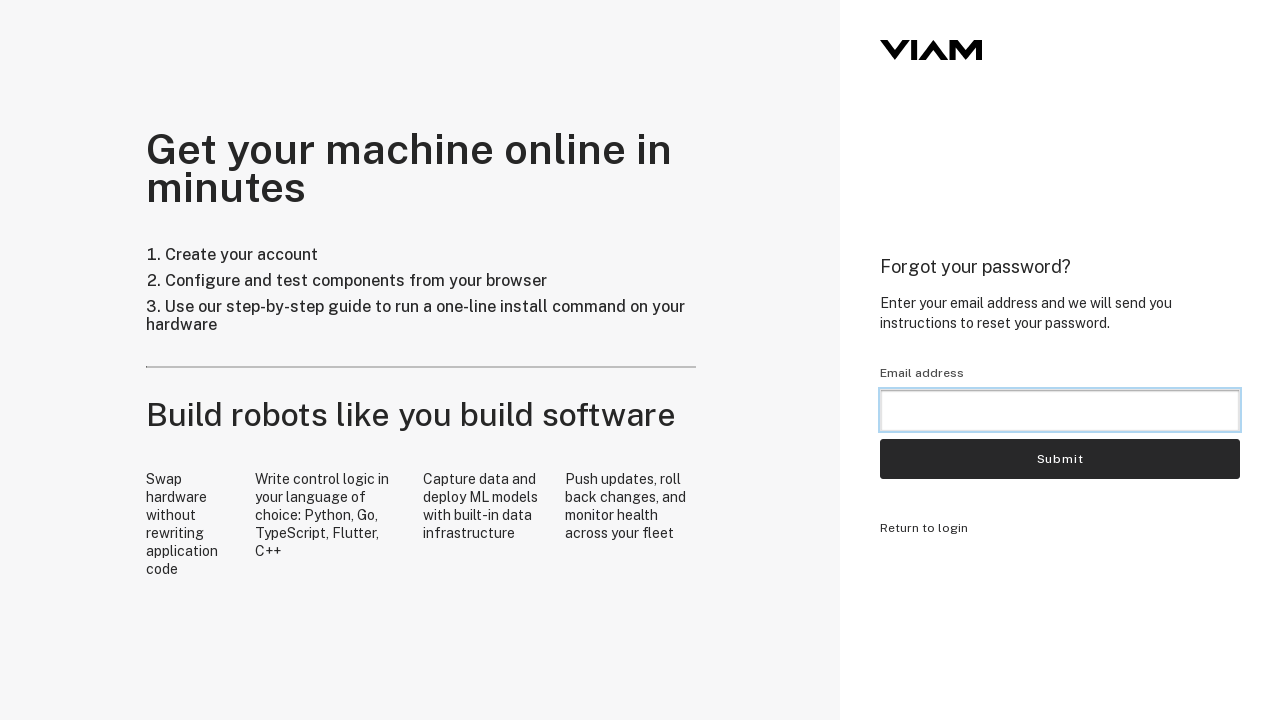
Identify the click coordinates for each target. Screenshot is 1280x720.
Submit (1060, 459)
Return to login (924, 528)
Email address (922, 373)
